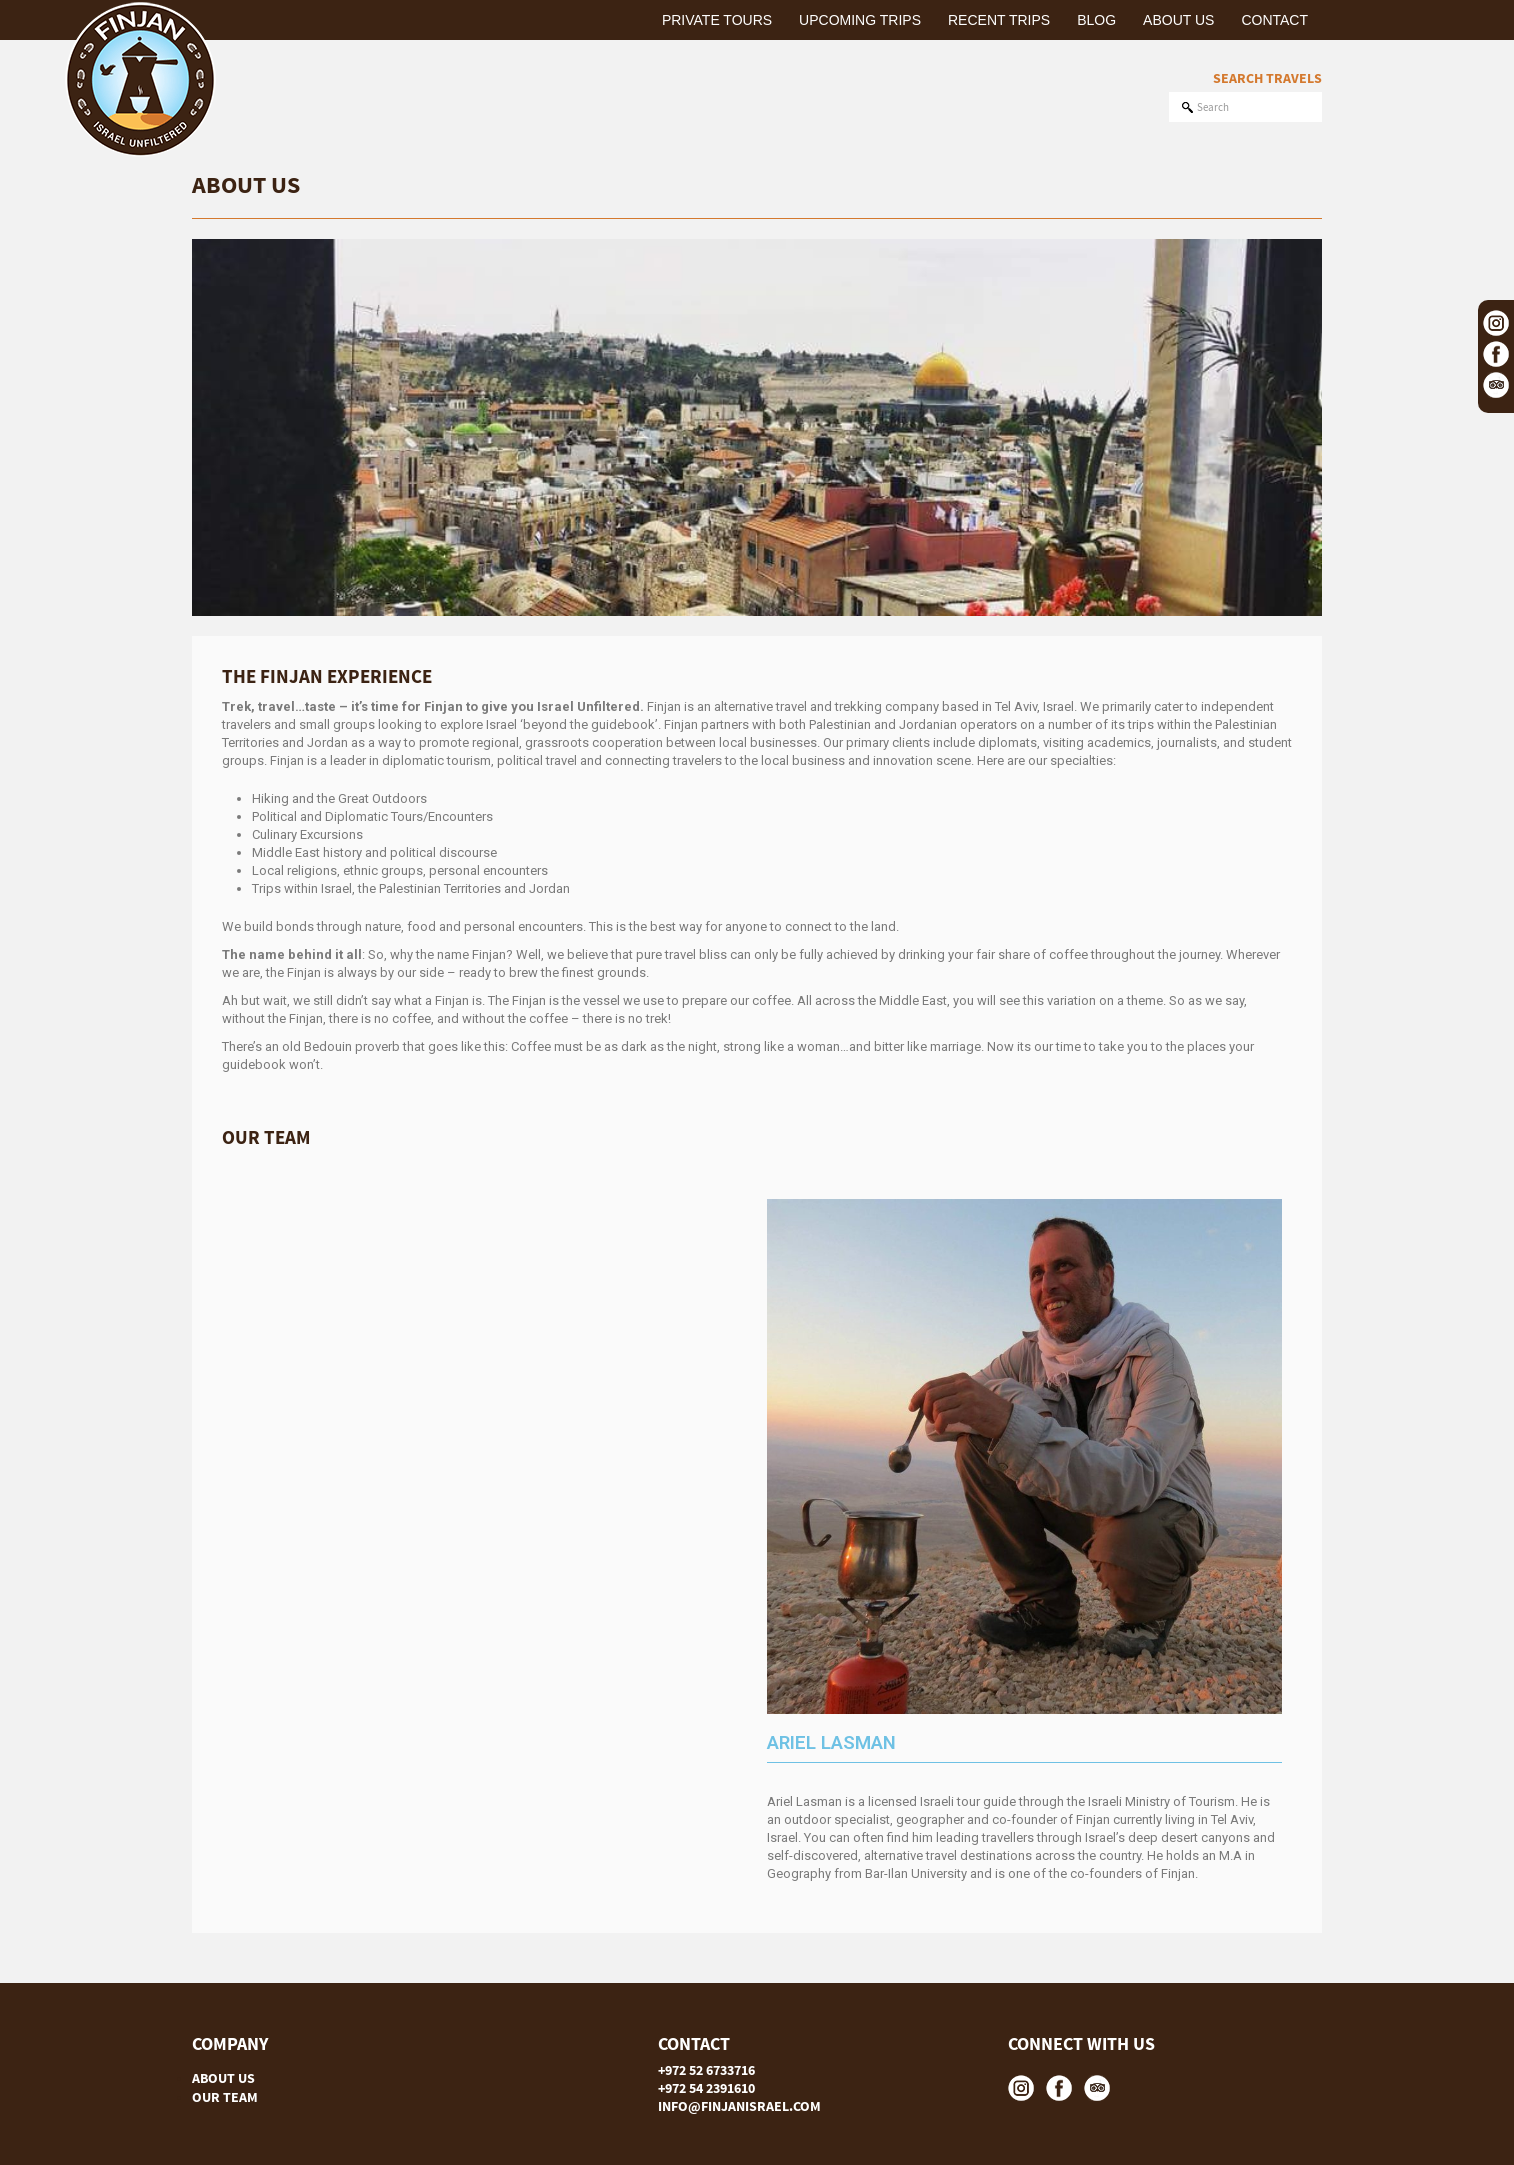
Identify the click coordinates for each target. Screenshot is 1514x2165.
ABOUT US (223, 2078)
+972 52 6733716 (706, 2070)
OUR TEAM (225, 2097)
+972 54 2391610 (706, 2088)
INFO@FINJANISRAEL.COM (739, 2106)
